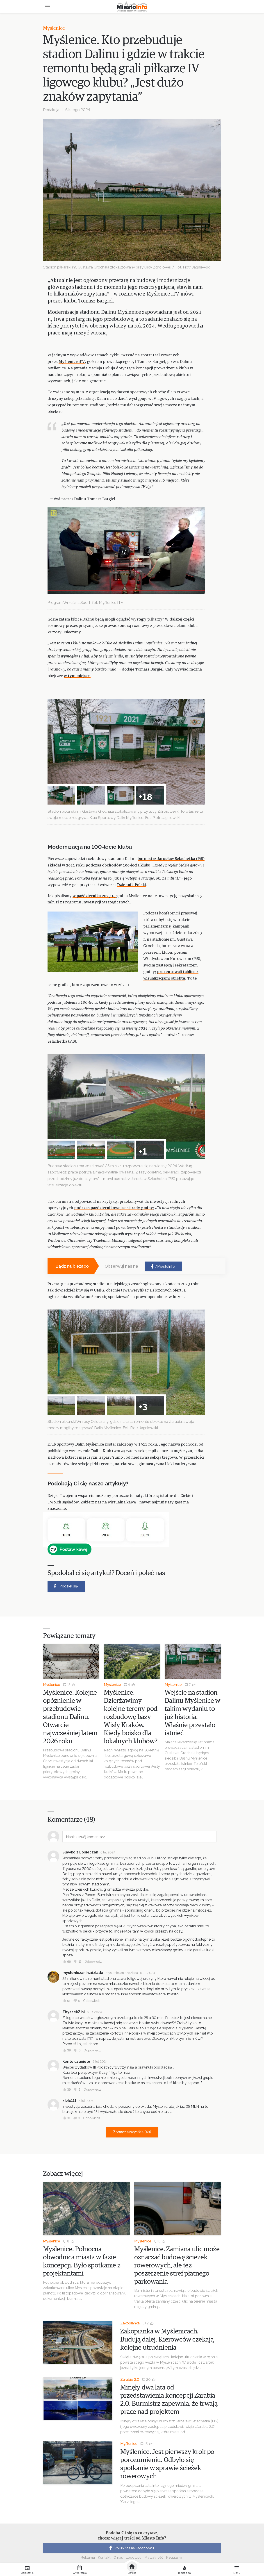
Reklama (88, 2558)
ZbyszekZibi (73, 2012)
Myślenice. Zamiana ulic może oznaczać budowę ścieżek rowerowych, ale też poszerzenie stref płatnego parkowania (177, 2265)
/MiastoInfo (162, 1266)
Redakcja (51, 109)
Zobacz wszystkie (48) (132, 2132)
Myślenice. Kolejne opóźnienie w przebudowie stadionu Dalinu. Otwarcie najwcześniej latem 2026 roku (70, 1717)
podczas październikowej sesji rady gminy (113, 1208)
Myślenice (54, 28)
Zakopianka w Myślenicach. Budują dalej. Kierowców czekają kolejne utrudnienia (167, 2339)
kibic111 (69, 2101)
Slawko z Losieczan (80, 1852)
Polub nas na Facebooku (131, 2548)
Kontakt (104, 2558)
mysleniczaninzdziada (82, 1973)
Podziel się (65, 1586)
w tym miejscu (77, 676)
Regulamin (174, 2558)
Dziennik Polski (131, 885)
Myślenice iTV (72, 362)
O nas (118, 2558)
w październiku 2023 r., (94, 896)
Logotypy (133, 2558)
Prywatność (154, 2558)
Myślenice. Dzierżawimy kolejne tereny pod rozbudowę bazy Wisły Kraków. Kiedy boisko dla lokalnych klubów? (130, 1717)
